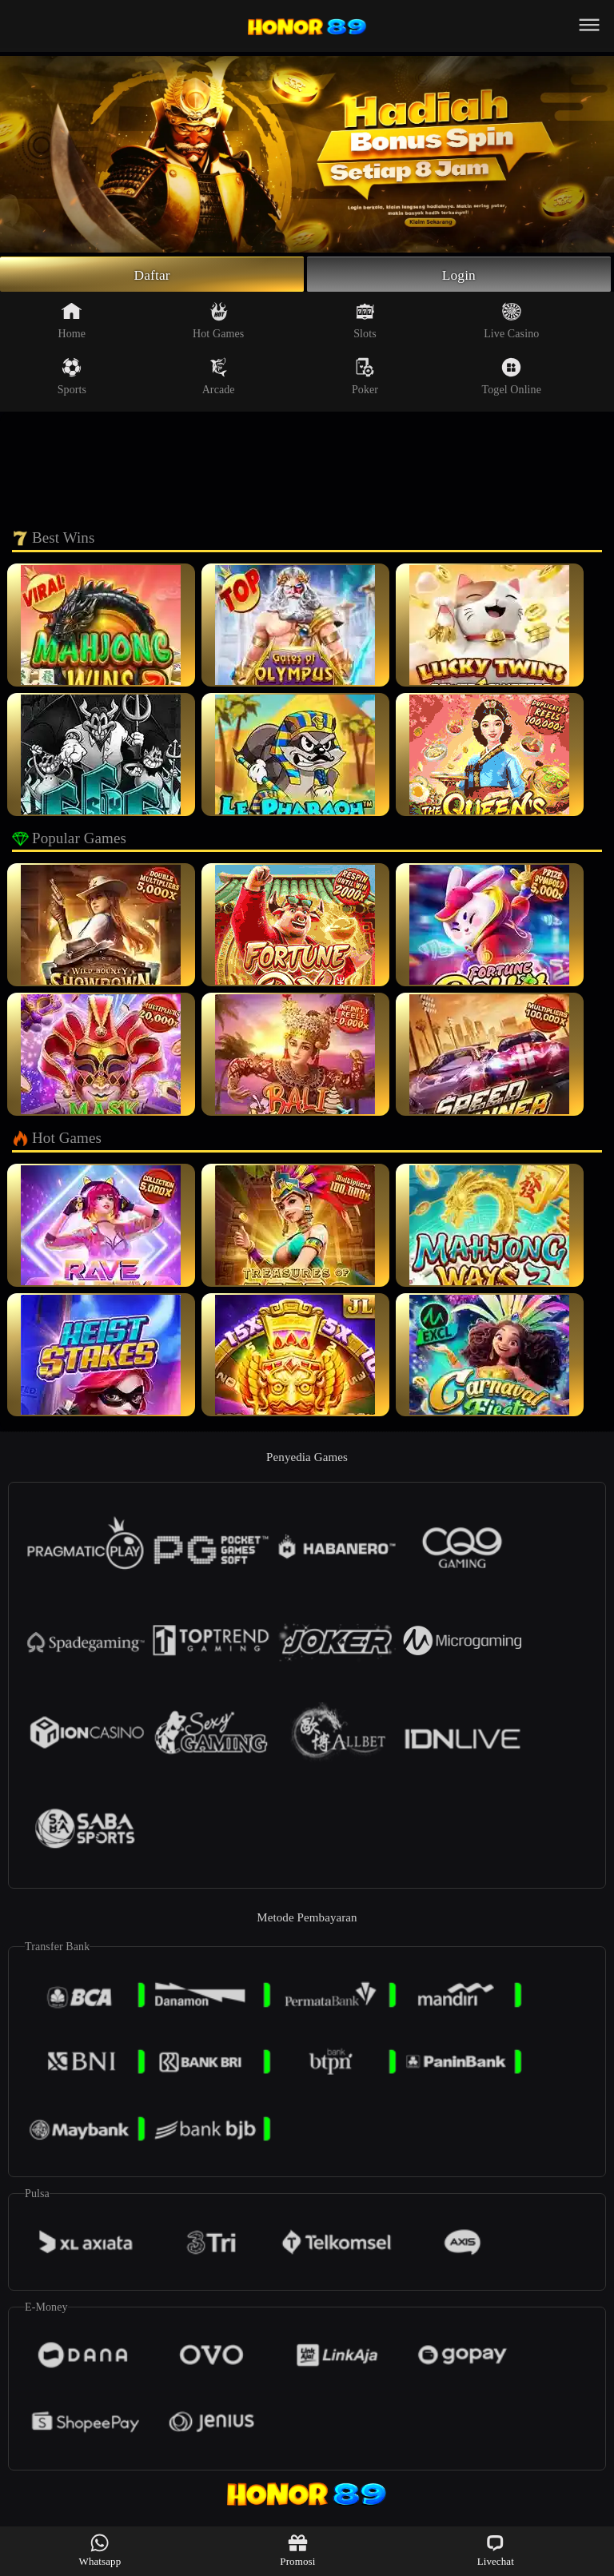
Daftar (152, 275)
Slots (365, 322)
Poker (365, 378)
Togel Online (511, 378)
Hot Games (218, 322)
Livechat (495, 2550)
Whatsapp (100, 2550)
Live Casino (511, 322)
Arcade (218, 378)
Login (458, 275)
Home (72, 322)
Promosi (297, 2550)
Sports (72, 378)
